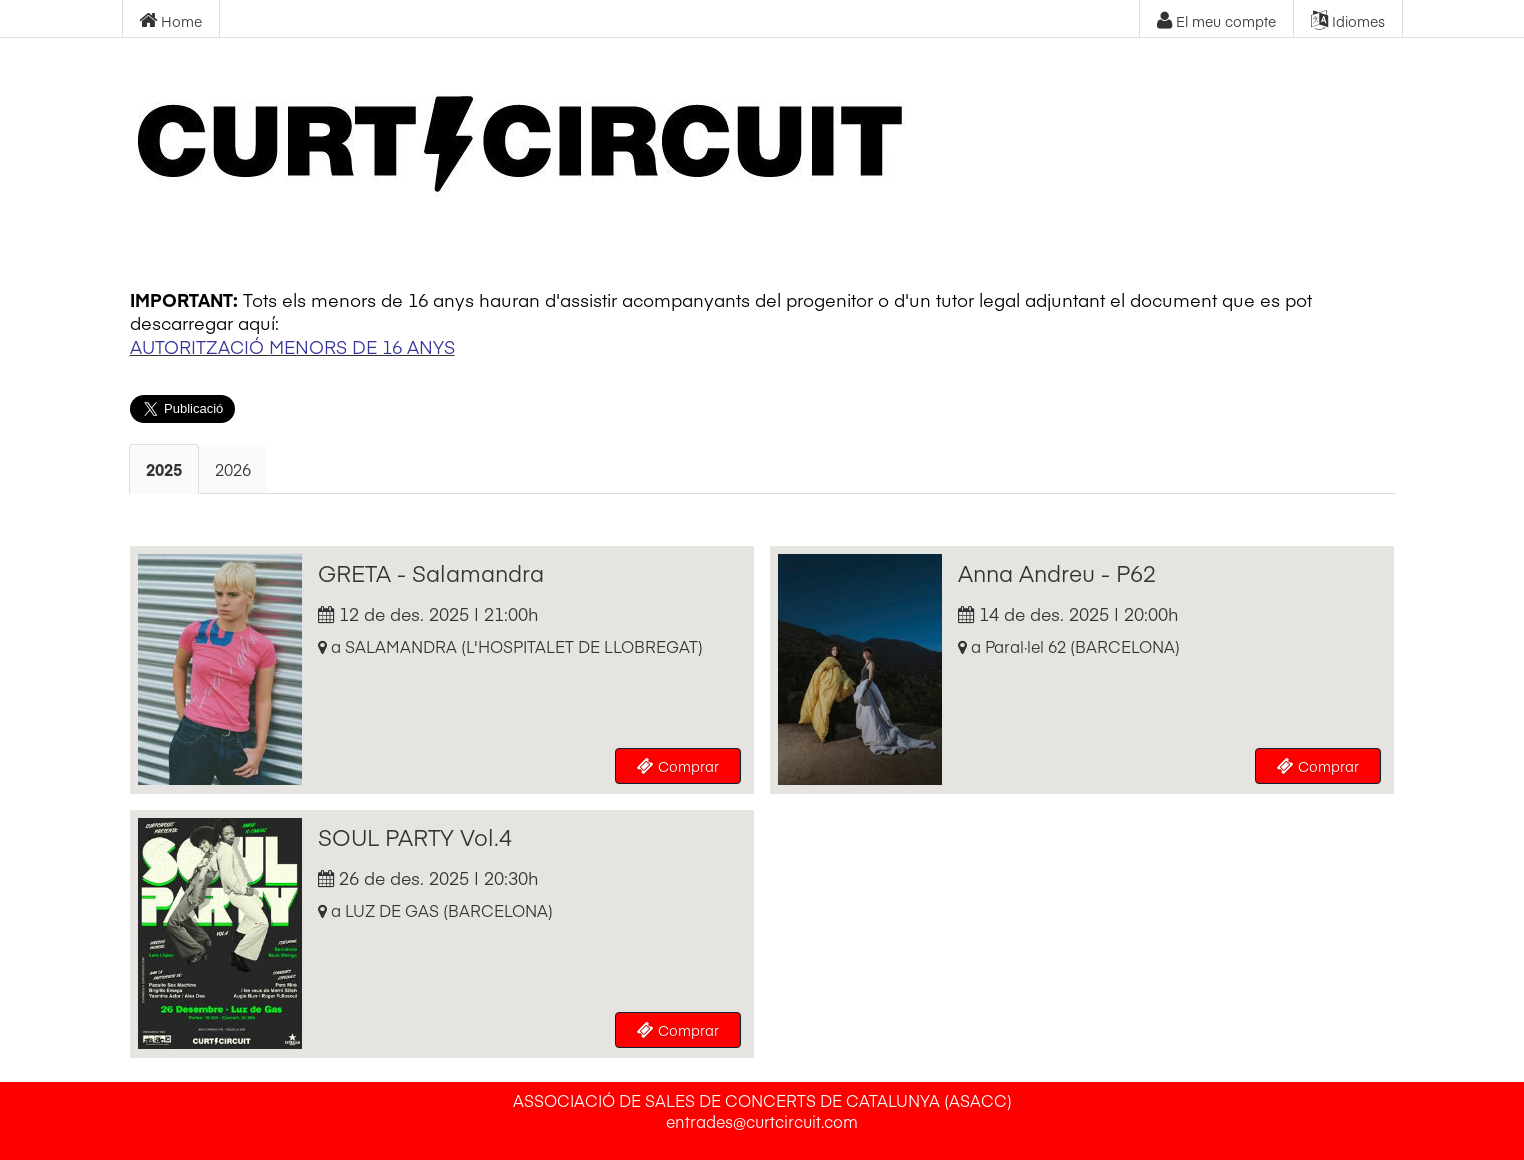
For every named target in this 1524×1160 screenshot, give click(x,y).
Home (170, 21)
